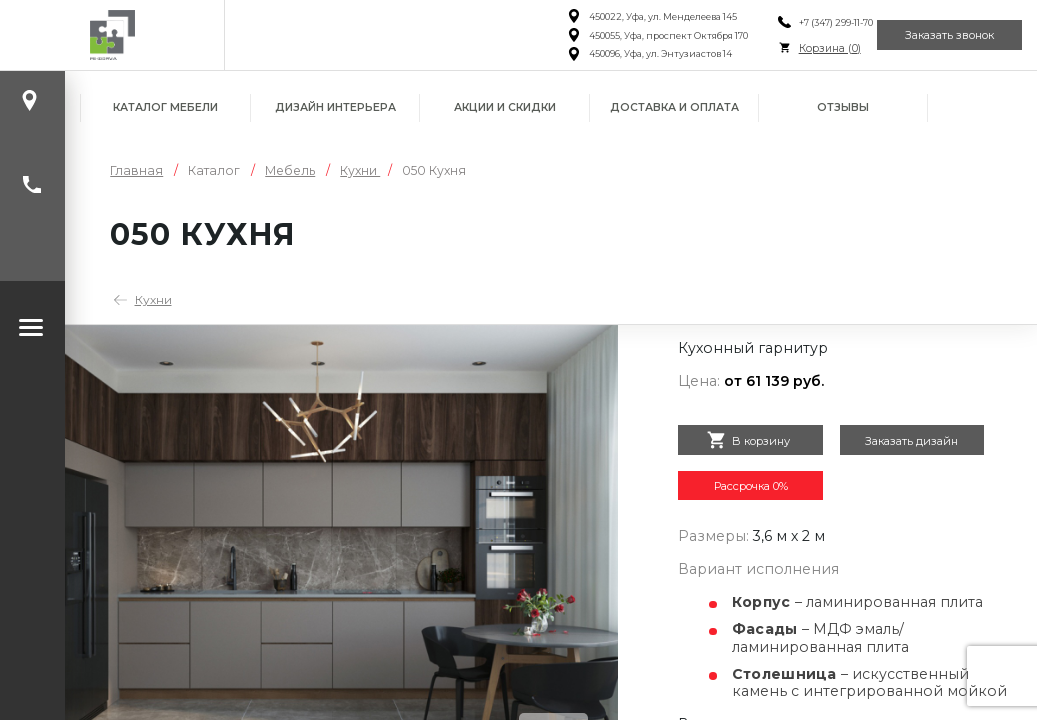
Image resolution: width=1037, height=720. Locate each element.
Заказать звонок (937, 35)
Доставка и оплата (674, 107)
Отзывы (843, 107)
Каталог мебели (165, 107)
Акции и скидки (505, 107)
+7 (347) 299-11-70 (803, 22)
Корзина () (797, 48)
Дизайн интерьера (335, 107)
